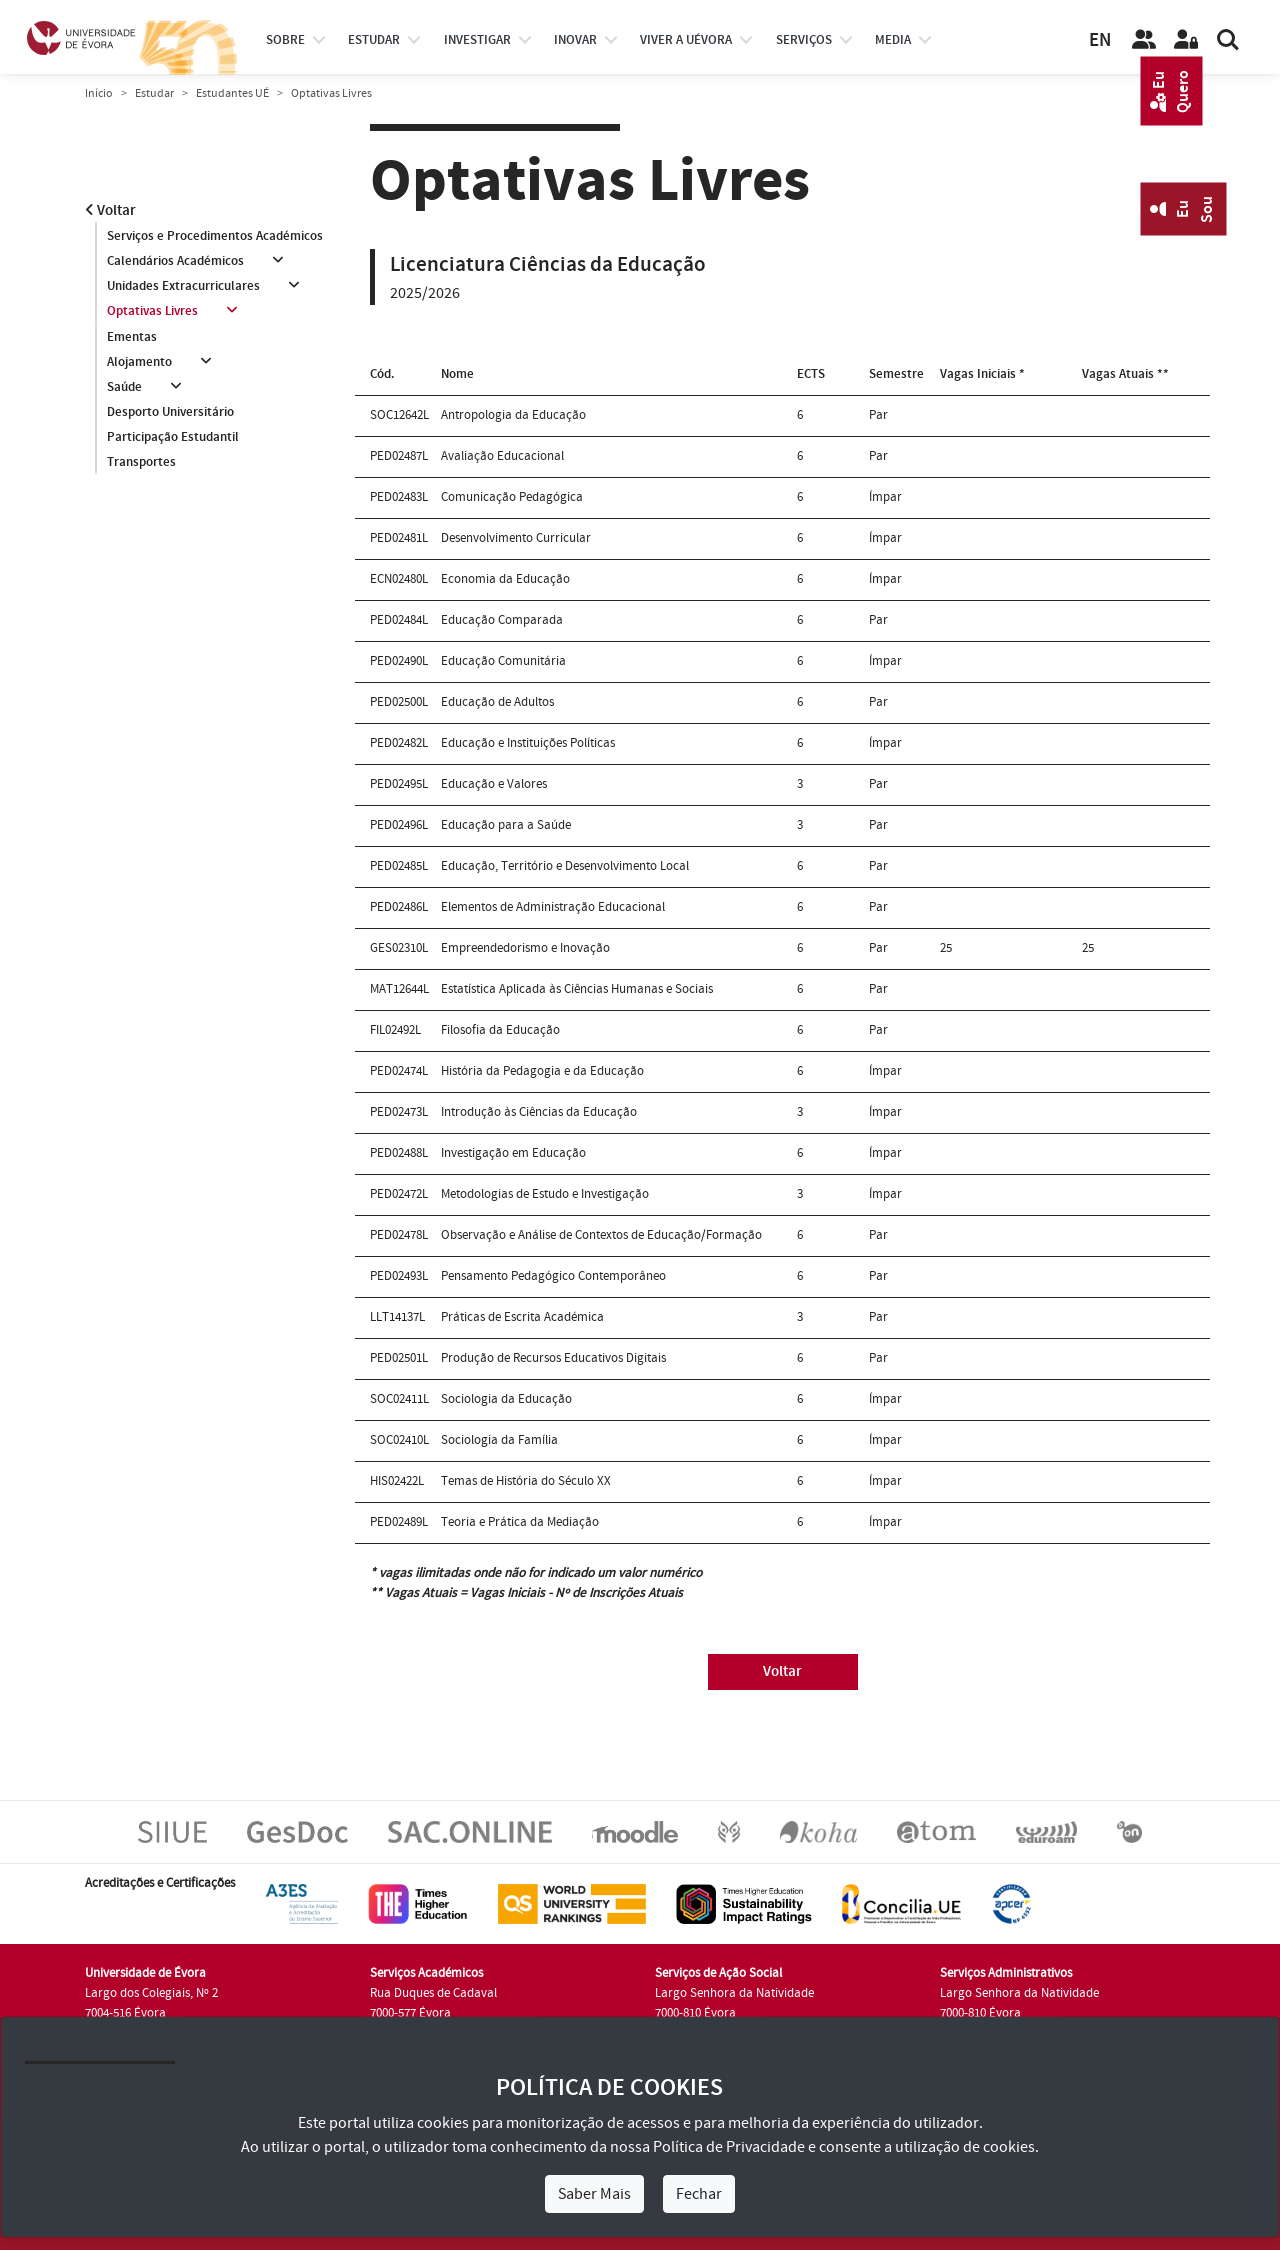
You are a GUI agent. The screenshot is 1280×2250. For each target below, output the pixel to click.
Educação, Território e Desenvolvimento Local (565, 866)
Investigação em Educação (513, 1153)
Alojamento (139, 362)
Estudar (154, 93)
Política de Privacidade (729, 2147)
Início (99, 93)
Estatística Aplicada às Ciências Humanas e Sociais (577, 989)
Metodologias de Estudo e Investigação (545, 1194)
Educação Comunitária (503, 661)
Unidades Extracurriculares (183, 286)
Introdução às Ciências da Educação (539, 1112)
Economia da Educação (505, 579)
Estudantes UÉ (232, 93)
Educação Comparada (502, 620)
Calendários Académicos (175, 261)
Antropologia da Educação (513, 415)
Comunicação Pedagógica (512, 497)
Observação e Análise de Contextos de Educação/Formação (601, 1235)
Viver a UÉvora (686, 40)
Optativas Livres (152, 312)
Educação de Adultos (497, 702)
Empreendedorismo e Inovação (525, 948)
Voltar (110, 210)
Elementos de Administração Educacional (553, 907)
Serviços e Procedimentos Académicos (215, 236)
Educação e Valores (494, 784)
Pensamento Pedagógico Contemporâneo (553, 1276)
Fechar (699, 2194)
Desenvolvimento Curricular (516, 538)
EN (1100, 40)
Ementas (132, 337)
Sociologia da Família (499, 1440)
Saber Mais (594, 2194)
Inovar (575, 40)
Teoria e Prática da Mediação (520, 1522)
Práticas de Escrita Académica (522, 1317)
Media (893, 40)
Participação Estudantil (173, 438)
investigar (477, 40)
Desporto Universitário (170, 413)
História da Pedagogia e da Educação (542, 1071)
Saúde (124, 387)
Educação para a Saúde (506, 825)
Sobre (285, 40)
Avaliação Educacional (502, 456)
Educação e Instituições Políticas (528, 743)
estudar (374, 40)
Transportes (141, 463)
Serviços (804, 40)
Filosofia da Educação (500, 1030)
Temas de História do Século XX (526, 1481)
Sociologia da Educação (506, 1399)
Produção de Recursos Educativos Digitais (553, 1358)
